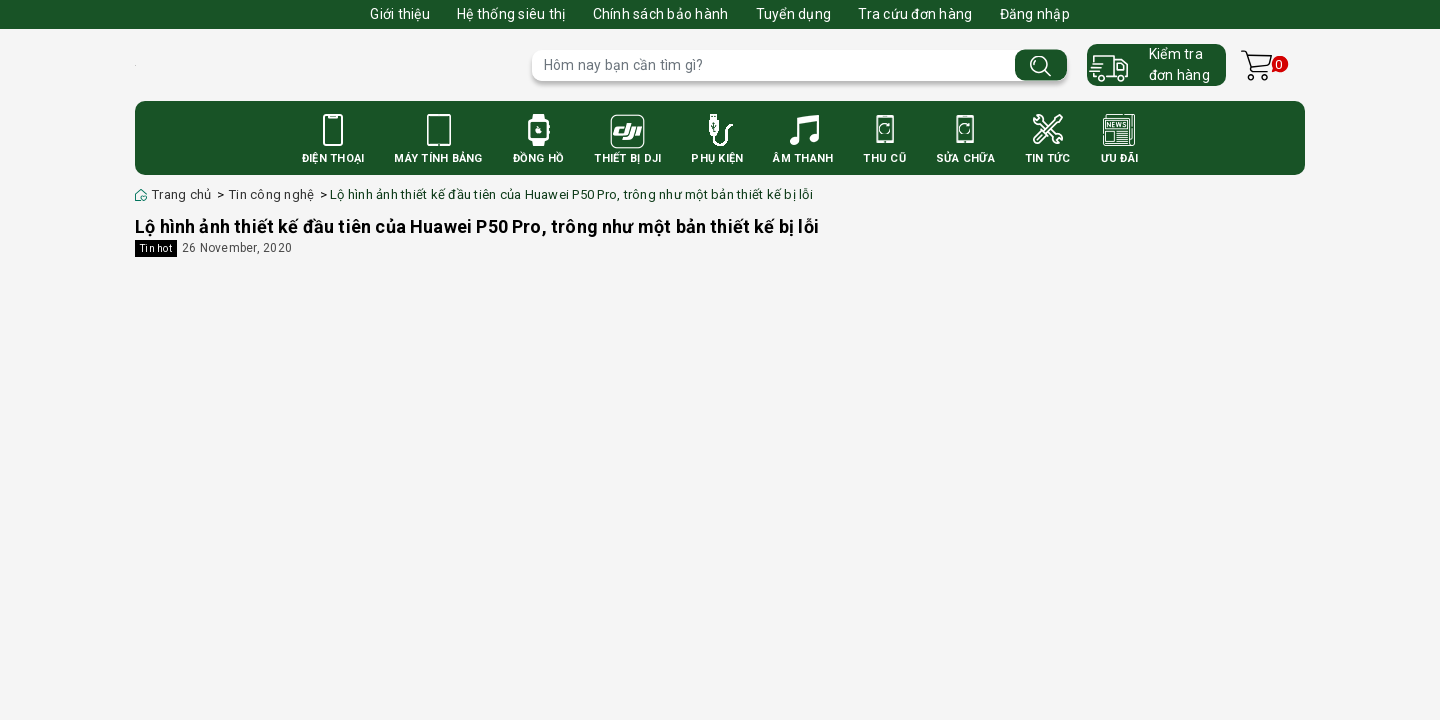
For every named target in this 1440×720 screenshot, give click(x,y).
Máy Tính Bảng (438, 158)
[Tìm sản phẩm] (799, 65)
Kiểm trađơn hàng (1179, 64)
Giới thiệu (400, 14)
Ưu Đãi (1120, 158)
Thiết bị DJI (627, 158)
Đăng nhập (1035, 14)
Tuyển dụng (794, 14)
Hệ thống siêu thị (511, 14)
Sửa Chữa (965, 158)
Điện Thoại (333, 158)
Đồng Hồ (539, 158)
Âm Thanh (803, 158)
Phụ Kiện (717, 158)
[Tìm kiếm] (1041, 65)
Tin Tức (1048, 158)
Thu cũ (884, 158)
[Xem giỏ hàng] (1256, 65)
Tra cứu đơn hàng (915, 14)
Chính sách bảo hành (661, 14)
